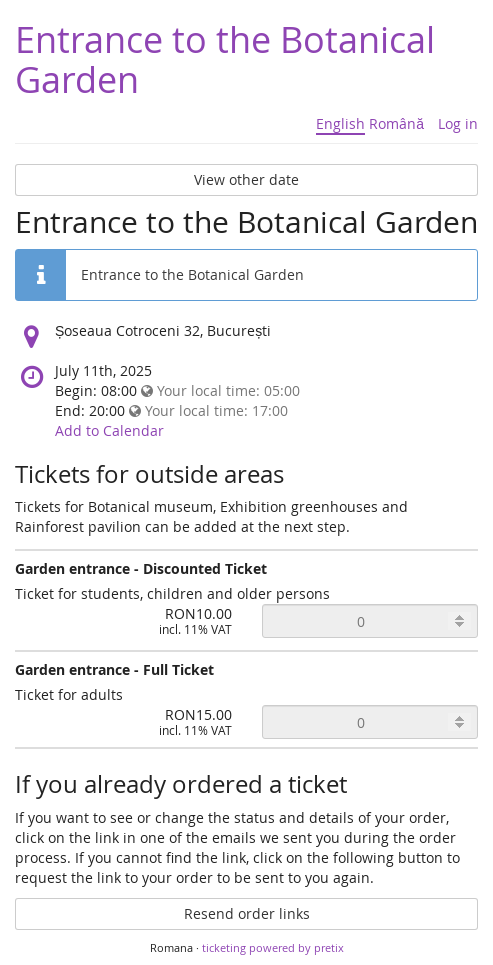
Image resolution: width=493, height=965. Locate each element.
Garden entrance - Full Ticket (114, 669)
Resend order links (247, 913)
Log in (458, 123)
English (340, 123)
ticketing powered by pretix (273, 947)
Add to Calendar (109, 430)
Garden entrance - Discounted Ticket (141, 568)
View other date (246, 179)
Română (396, 123)
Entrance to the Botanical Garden (225, 59)
